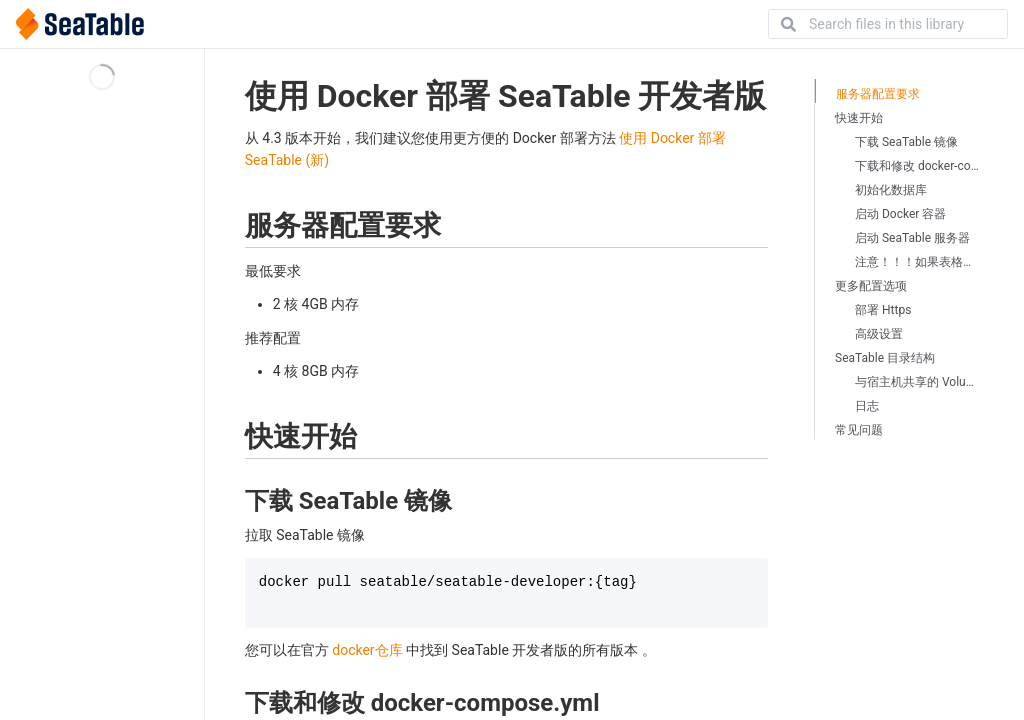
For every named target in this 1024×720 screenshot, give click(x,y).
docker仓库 (367, 650)
